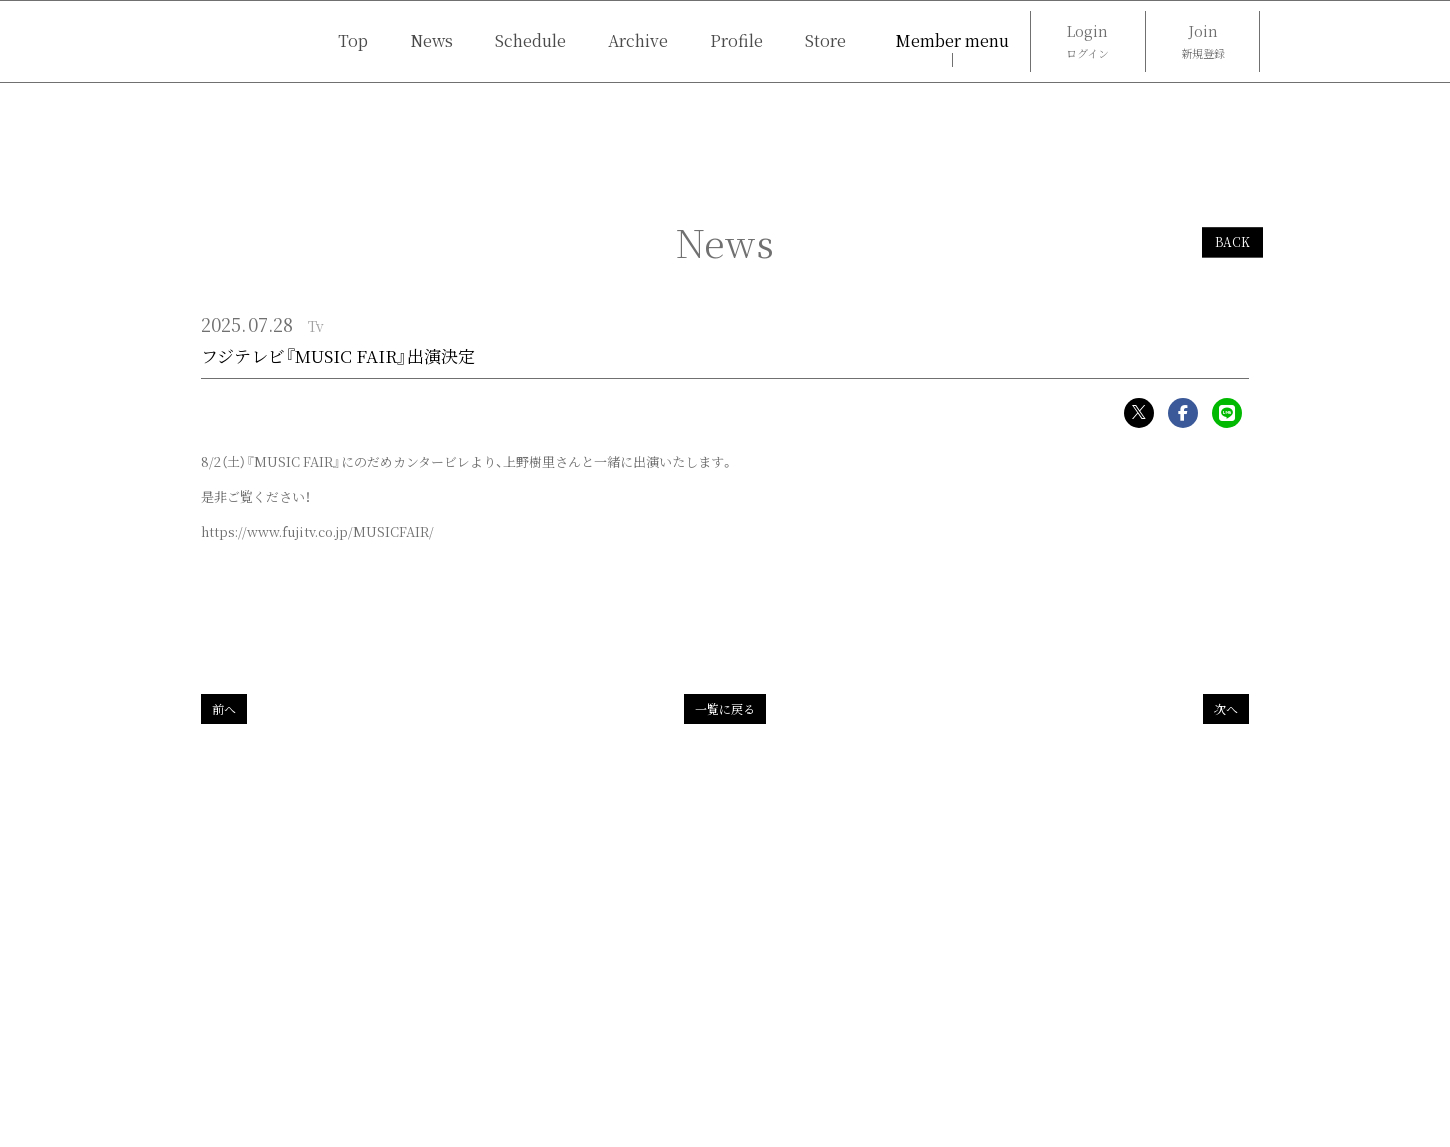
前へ (224, 708)
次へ (1226, 708)
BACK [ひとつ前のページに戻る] (1232, 242)
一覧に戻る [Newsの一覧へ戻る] (725, 708)
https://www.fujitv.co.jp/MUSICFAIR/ (317, 531)
